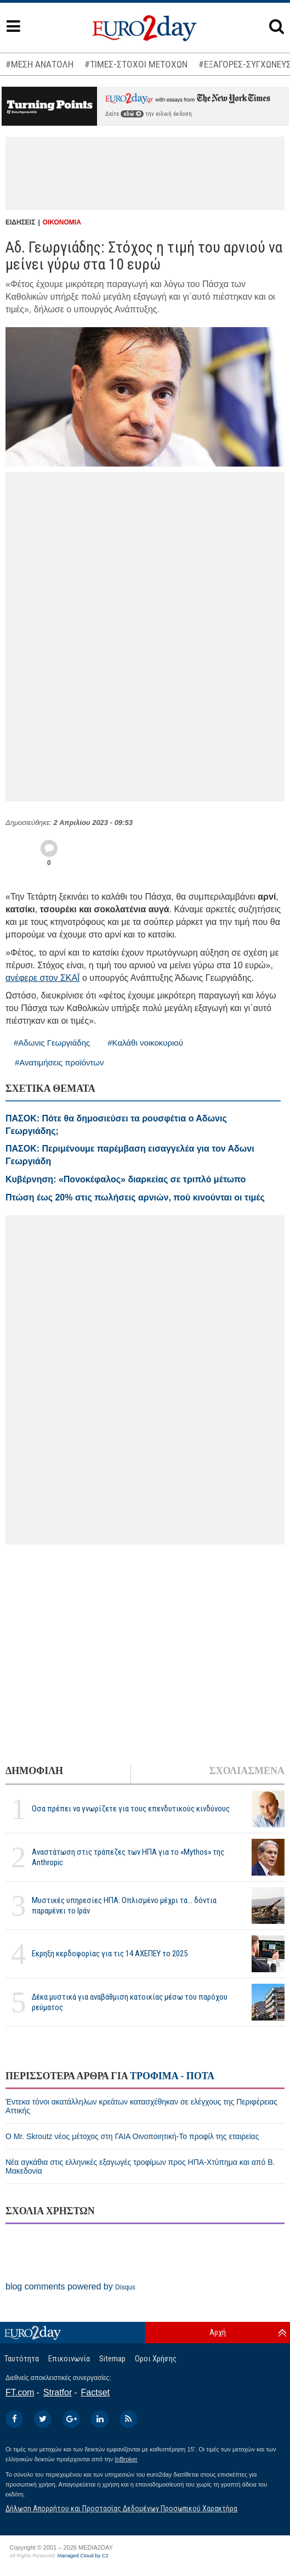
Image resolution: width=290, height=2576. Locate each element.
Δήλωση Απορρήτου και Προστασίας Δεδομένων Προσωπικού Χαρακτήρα (121, 2508)
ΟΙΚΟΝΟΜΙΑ (62, 222)
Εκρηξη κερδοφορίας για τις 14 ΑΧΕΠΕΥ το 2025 (109, 1953)
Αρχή (217, 2332)
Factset (95, 2392)
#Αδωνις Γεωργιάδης (52, 1042)
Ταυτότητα (21, 2359)
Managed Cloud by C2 (83, 2555)
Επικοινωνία (69, 2359)
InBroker (126, 2459)
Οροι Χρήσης (156, 2359)
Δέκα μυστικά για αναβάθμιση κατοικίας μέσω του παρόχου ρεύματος (130, 2002)
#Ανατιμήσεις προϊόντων (59, 1062)
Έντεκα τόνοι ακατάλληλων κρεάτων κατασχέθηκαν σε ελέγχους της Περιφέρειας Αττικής (141, 2106)
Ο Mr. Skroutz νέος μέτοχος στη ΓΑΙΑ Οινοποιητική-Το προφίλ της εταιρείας (132, 2136)
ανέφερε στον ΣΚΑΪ (42, 978)
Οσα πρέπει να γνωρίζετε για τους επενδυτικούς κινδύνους (131, 1809)
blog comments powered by (70, 2286)
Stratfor (57, 2392)
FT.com (19, 2392)
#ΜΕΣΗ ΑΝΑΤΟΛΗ (39, 64)
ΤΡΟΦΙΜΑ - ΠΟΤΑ (172, 2075)
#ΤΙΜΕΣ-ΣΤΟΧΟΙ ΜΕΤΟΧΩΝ (135, 64)
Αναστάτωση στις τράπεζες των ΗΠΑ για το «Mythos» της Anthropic (128, 1857)
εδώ (132, 113)
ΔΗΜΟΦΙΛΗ (34, 1770)
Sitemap (112, 2359)
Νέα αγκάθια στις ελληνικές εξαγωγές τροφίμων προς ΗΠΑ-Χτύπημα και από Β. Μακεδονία (140, 2166)
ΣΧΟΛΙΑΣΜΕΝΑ (247, 1770)
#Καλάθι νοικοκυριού (145, 1042)
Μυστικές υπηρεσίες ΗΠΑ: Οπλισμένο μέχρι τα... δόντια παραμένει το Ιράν (124, 1905)
